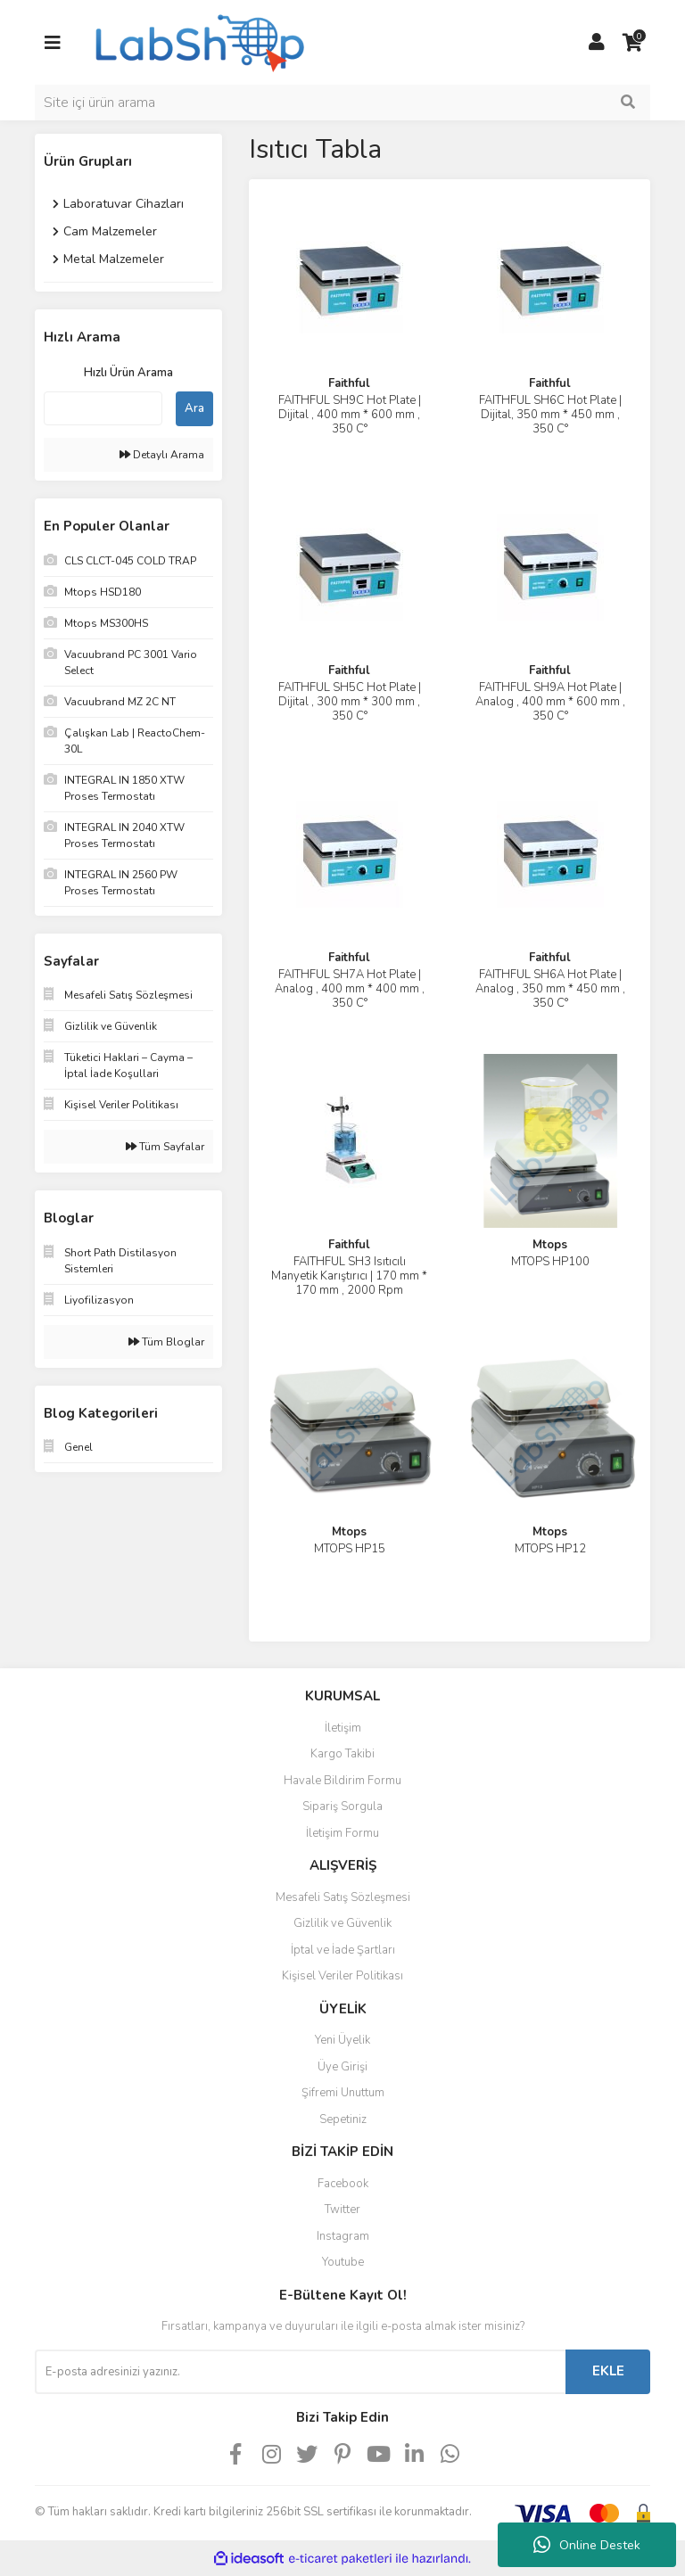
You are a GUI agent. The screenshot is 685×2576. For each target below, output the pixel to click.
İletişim (343, 1728)
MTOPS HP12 (550, 1549)
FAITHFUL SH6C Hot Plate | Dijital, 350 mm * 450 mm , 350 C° (550, 414)
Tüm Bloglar (166, 1342)
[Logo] (198, 41)
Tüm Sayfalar (165, 1147)
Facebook (343, 2184)
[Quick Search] (103, 408)
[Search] (342, 102)
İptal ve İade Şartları (343, 1950)
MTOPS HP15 (349, 1549)
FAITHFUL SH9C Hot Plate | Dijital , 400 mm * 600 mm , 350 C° (349, 414)
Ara (194, 408)
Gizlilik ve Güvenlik (342, 1923)
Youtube (343, 2262)
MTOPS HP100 (550, 1262)
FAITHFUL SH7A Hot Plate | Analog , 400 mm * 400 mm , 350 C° (350, 989)
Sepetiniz (343, 2119)
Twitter (342, 2210)
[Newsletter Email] (300, 2372)
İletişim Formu (342, 1833)
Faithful (349, 383)
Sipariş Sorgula (342, 1806)
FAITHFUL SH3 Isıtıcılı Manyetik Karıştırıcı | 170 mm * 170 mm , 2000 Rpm (349, 1276)
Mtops (549, 1245)
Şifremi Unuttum (342, 2093)
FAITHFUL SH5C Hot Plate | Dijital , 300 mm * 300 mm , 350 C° (349, 701)
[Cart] (632, 43)
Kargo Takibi (342, 1754)
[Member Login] (597, 42)
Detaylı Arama (162, 455)
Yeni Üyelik (342, 2040)
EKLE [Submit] (608, 2371)
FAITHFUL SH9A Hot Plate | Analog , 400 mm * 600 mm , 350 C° (550, 701)
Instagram (343, 2236)
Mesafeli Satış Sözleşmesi (343, 1897)
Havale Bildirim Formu (342, 1781)
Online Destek (586, 2545)
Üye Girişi (342, 2067)
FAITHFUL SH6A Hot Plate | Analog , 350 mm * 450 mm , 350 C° (550, 989)
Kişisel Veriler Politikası (342, 1976)
